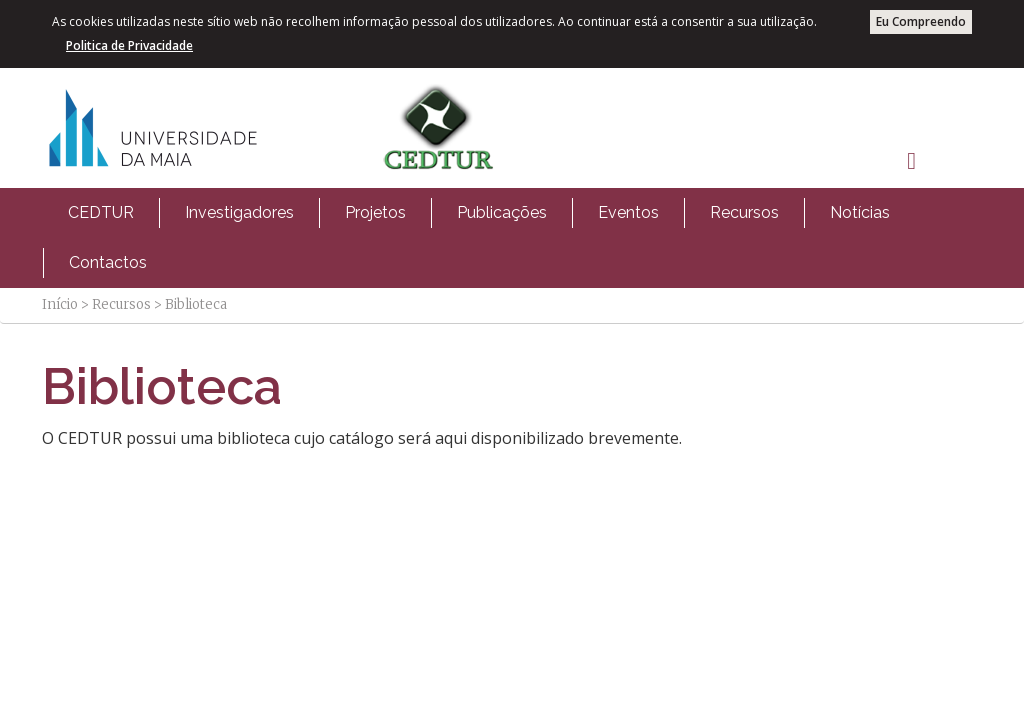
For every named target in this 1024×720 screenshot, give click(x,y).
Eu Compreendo (921, 21)
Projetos (375, 212)
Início (60, 304)
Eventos (628, 212)
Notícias (860, 212)
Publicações (502, 212)
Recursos (744, 212)
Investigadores (239, 212)
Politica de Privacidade (129, 45)
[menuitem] (101, 213)
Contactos (108, 262)
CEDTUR (101, 212)
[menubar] (512, 238)
